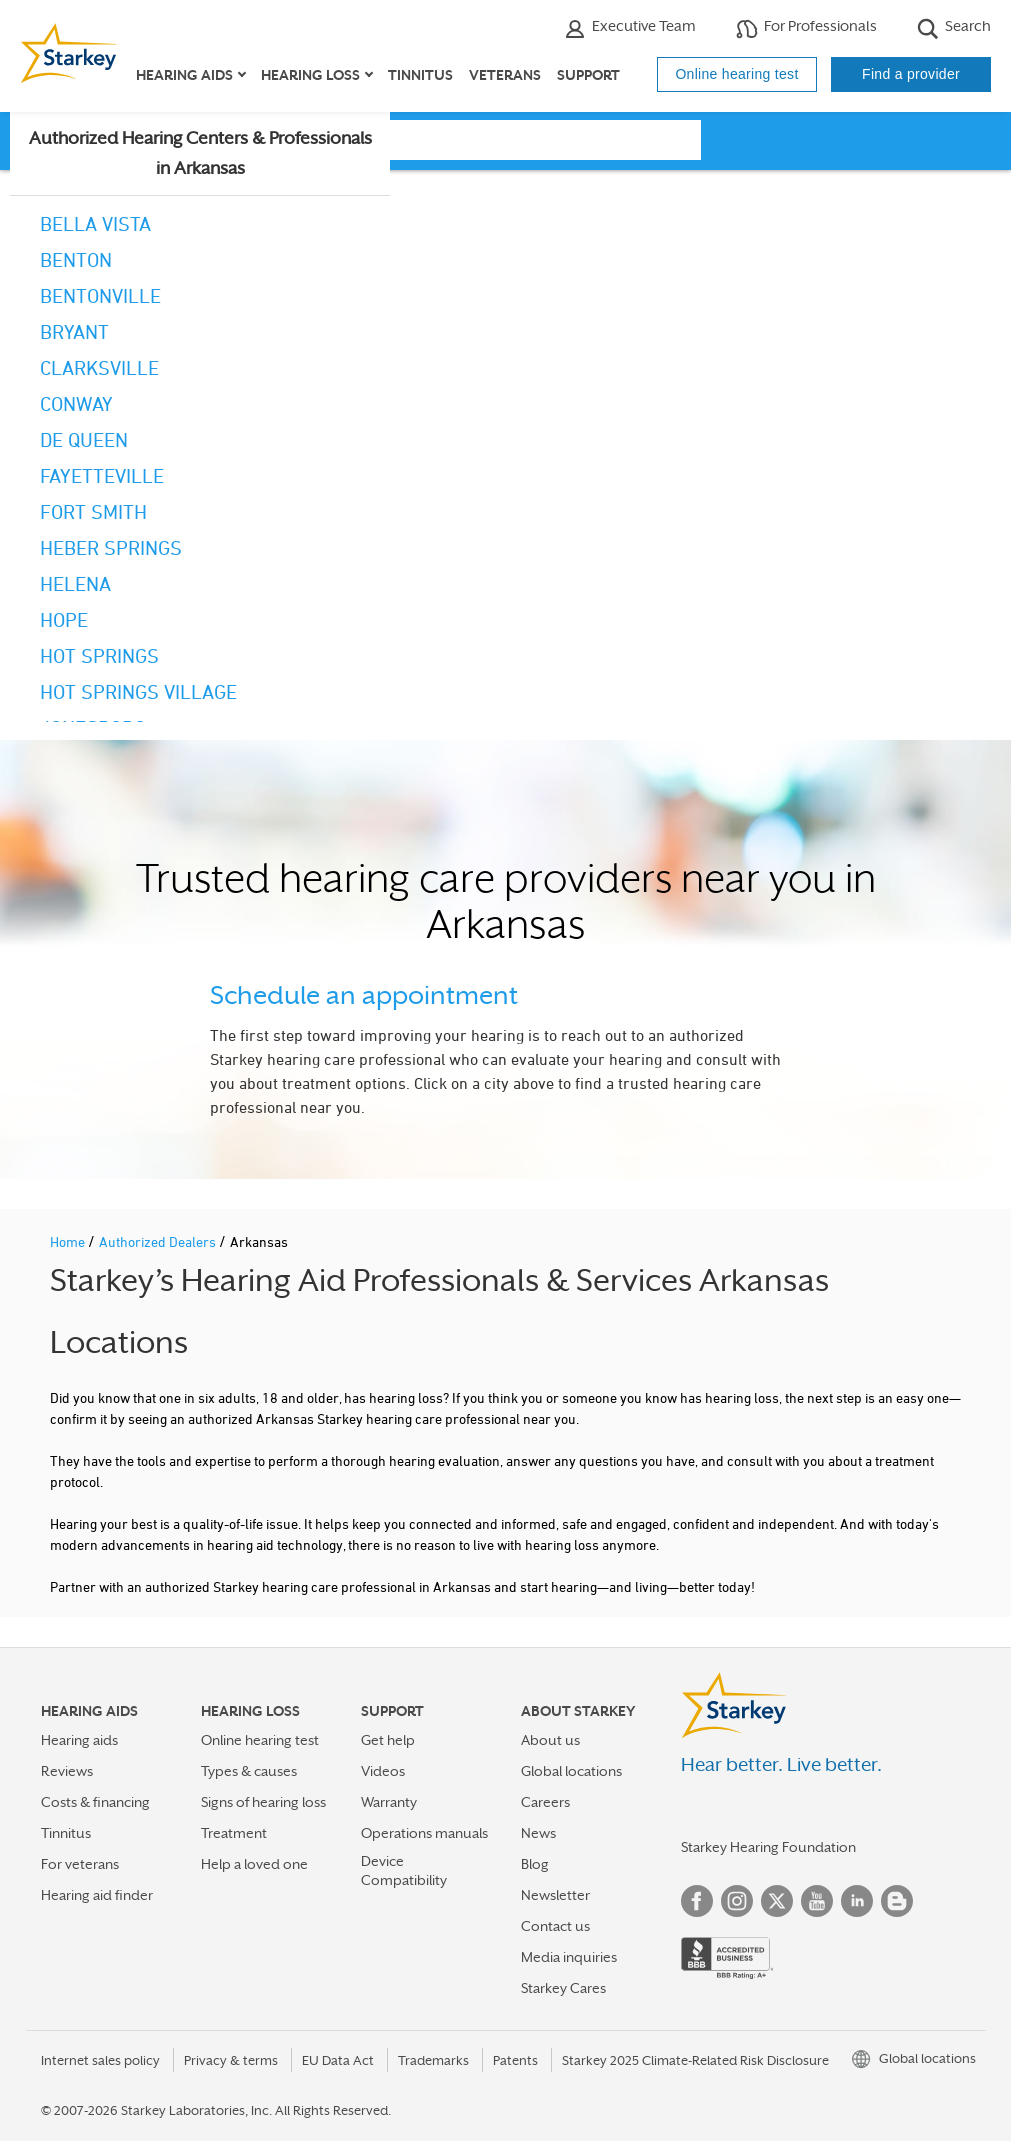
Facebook (697, 1901)
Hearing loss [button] (310, 75)
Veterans (505, 75)
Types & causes (249, 1771)
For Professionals (806, 28)
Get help (388, 1740)
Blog (535, 1864)
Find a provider (911, 74)
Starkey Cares (563, 1988)
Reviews (67, 1771)
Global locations (571, 1771)
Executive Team (630, 28)
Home (69, 1241)
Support (588, 75)
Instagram (737, 1901)
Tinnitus (420, 75)
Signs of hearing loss (263, 1802)
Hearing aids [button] (184, 75)
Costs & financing (95, 1802)
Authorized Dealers (159, 1241)
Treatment (234, 1833)
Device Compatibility (404, 1870)
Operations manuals (424, 1833)
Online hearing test (736, 74)
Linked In (857, 1901)
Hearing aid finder (97, 1895)
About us (550, 1740)
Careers (545, 1802)
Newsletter (555, 1895)
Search (954, 28)
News (538, 1833)
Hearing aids (79, 1740)
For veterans (80, 1864)
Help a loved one (254, 1864)
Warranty (389, 1802)
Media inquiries (569, 1957)
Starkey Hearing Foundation (768, 1847)
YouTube (817, 1901)
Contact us (555, 1926)
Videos (383, 1771)
